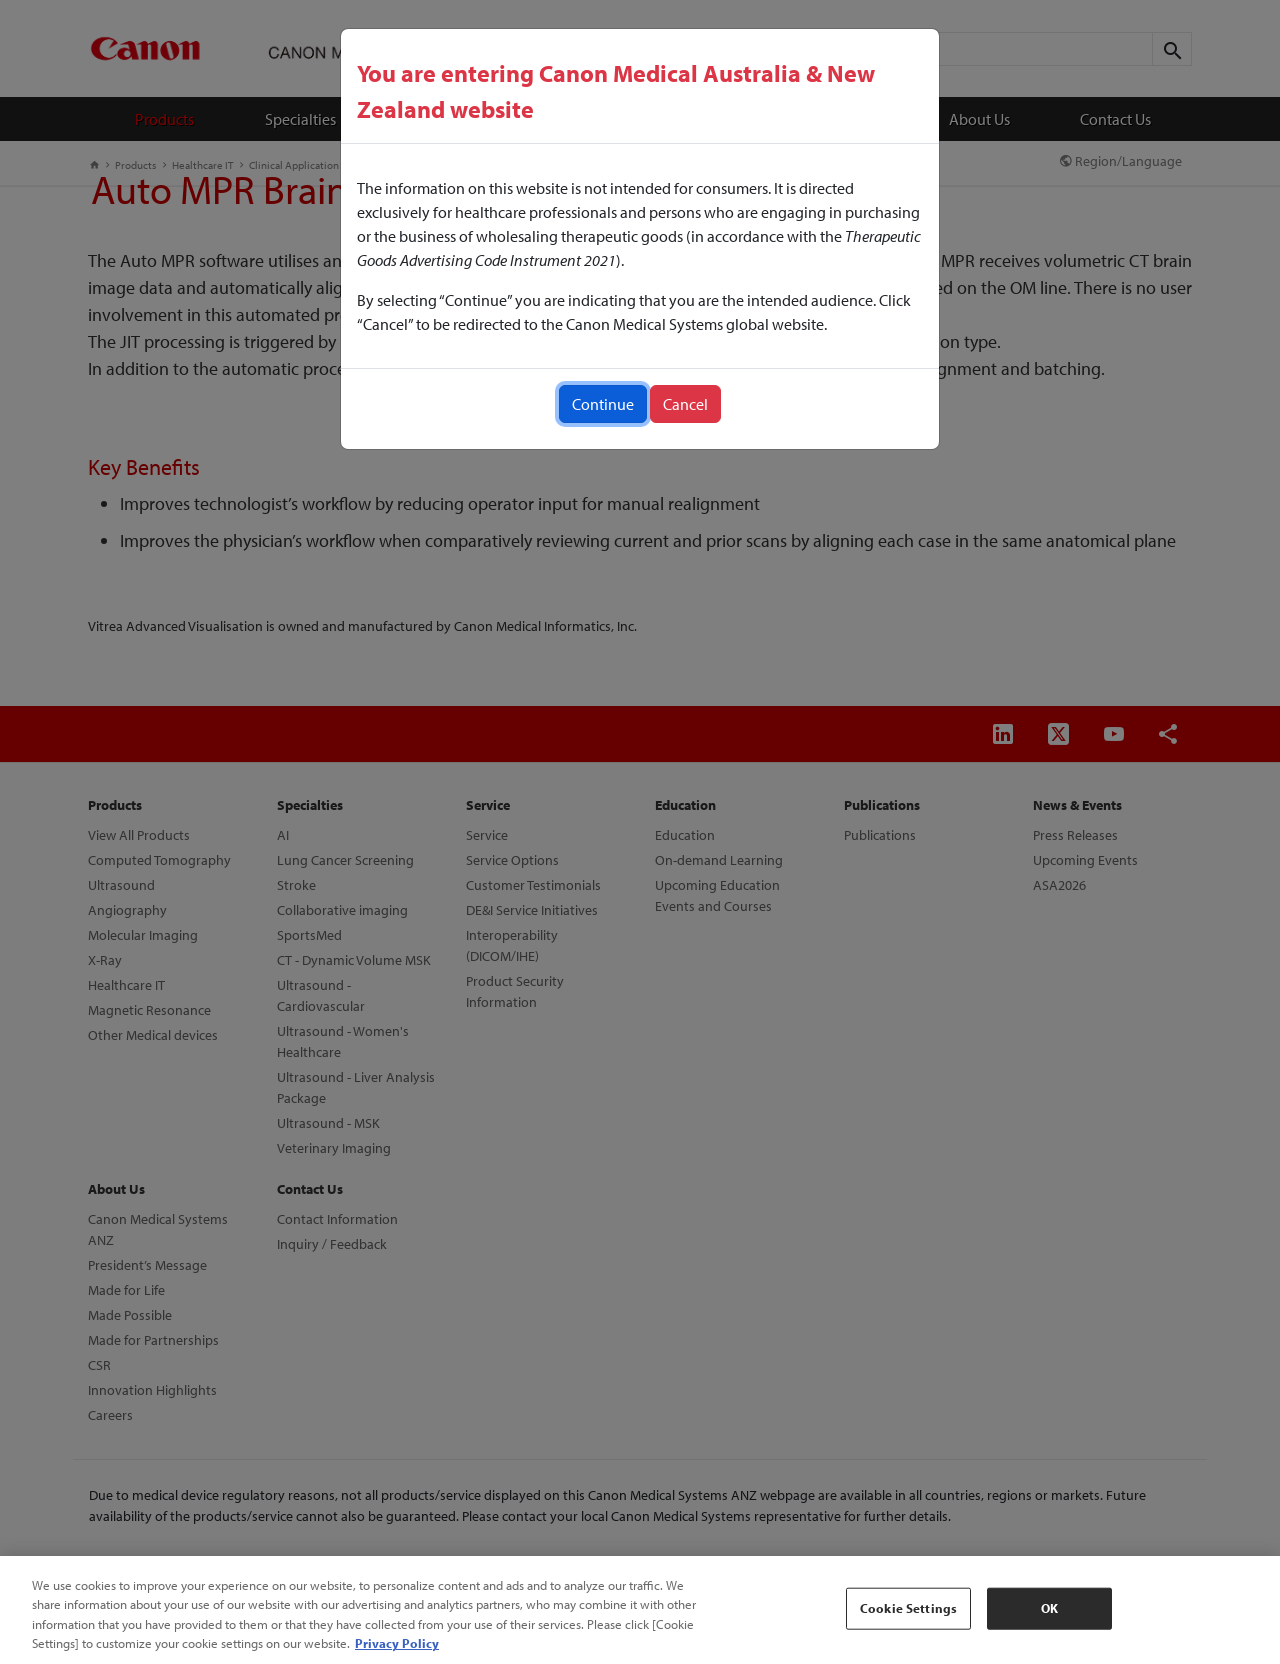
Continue (603, 404)
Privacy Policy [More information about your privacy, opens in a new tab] (397, 1643)
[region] (640, 1610)
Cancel (685, 404)
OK (1049, 1608)
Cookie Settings (908, 1608)
